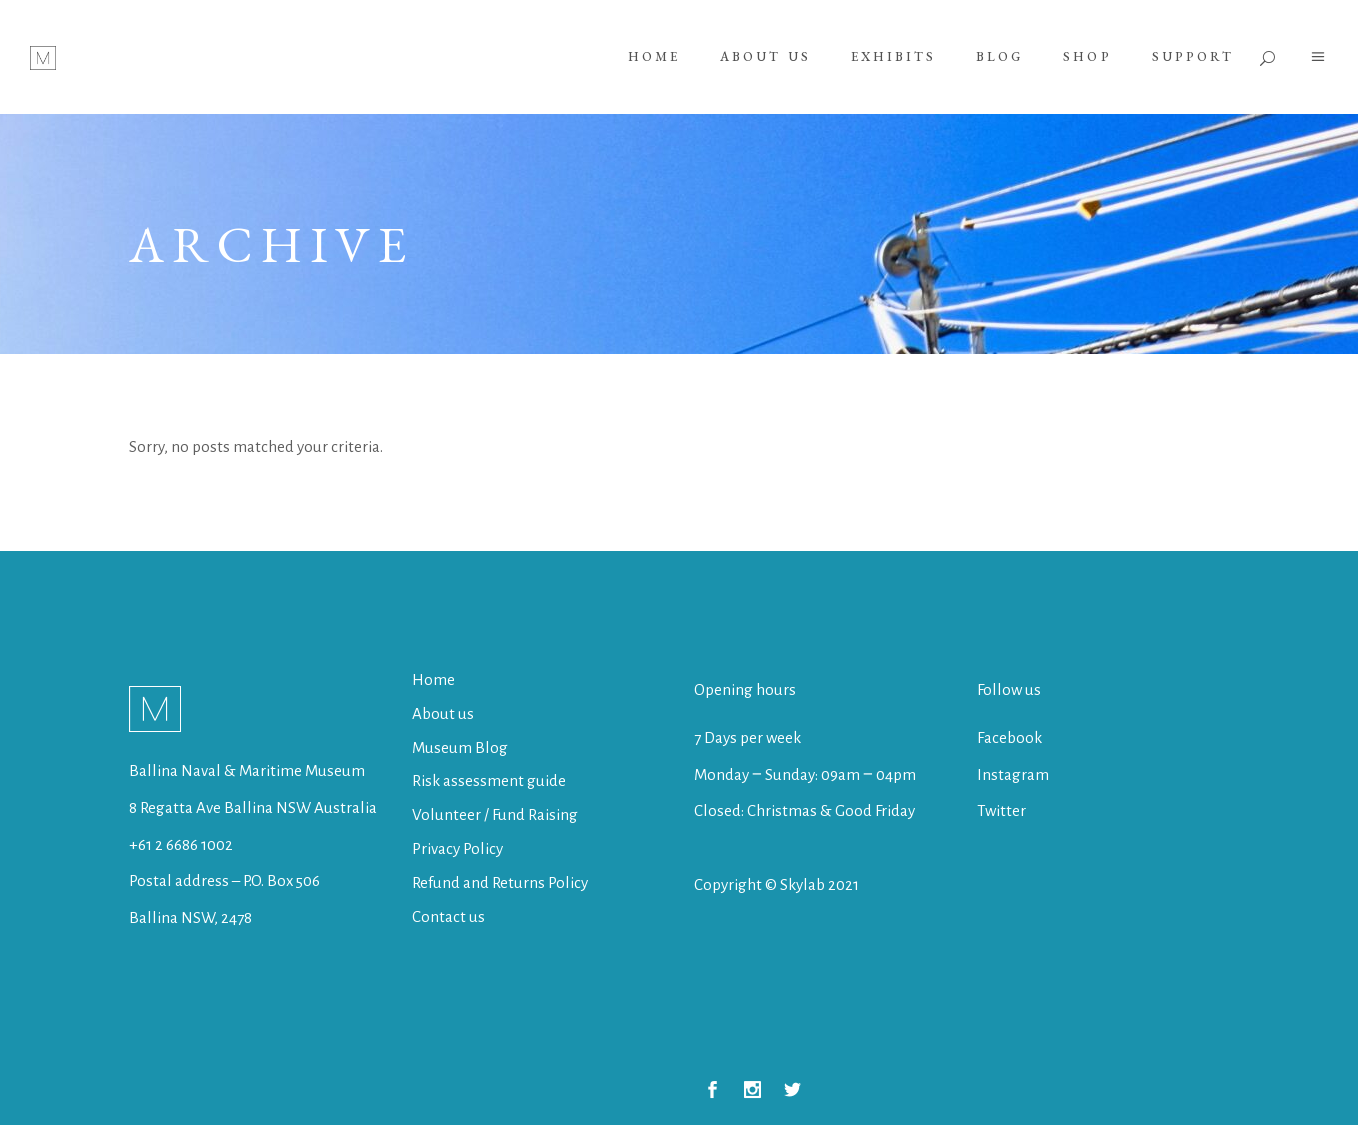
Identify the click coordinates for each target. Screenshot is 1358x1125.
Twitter (1001, 810)
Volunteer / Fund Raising (495, 814)
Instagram (1013, 774)
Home (433, 679)
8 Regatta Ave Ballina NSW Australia (254, 807)
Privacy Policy (457, 848)
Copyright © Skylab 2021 (776, 884)
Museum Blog (460, 747)
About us (443, 713)
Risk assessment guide (489, 780)
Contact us (448, 916)
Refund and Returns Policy (500, 882)
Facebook (1009, 737)
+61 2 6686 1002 (181, 844)
